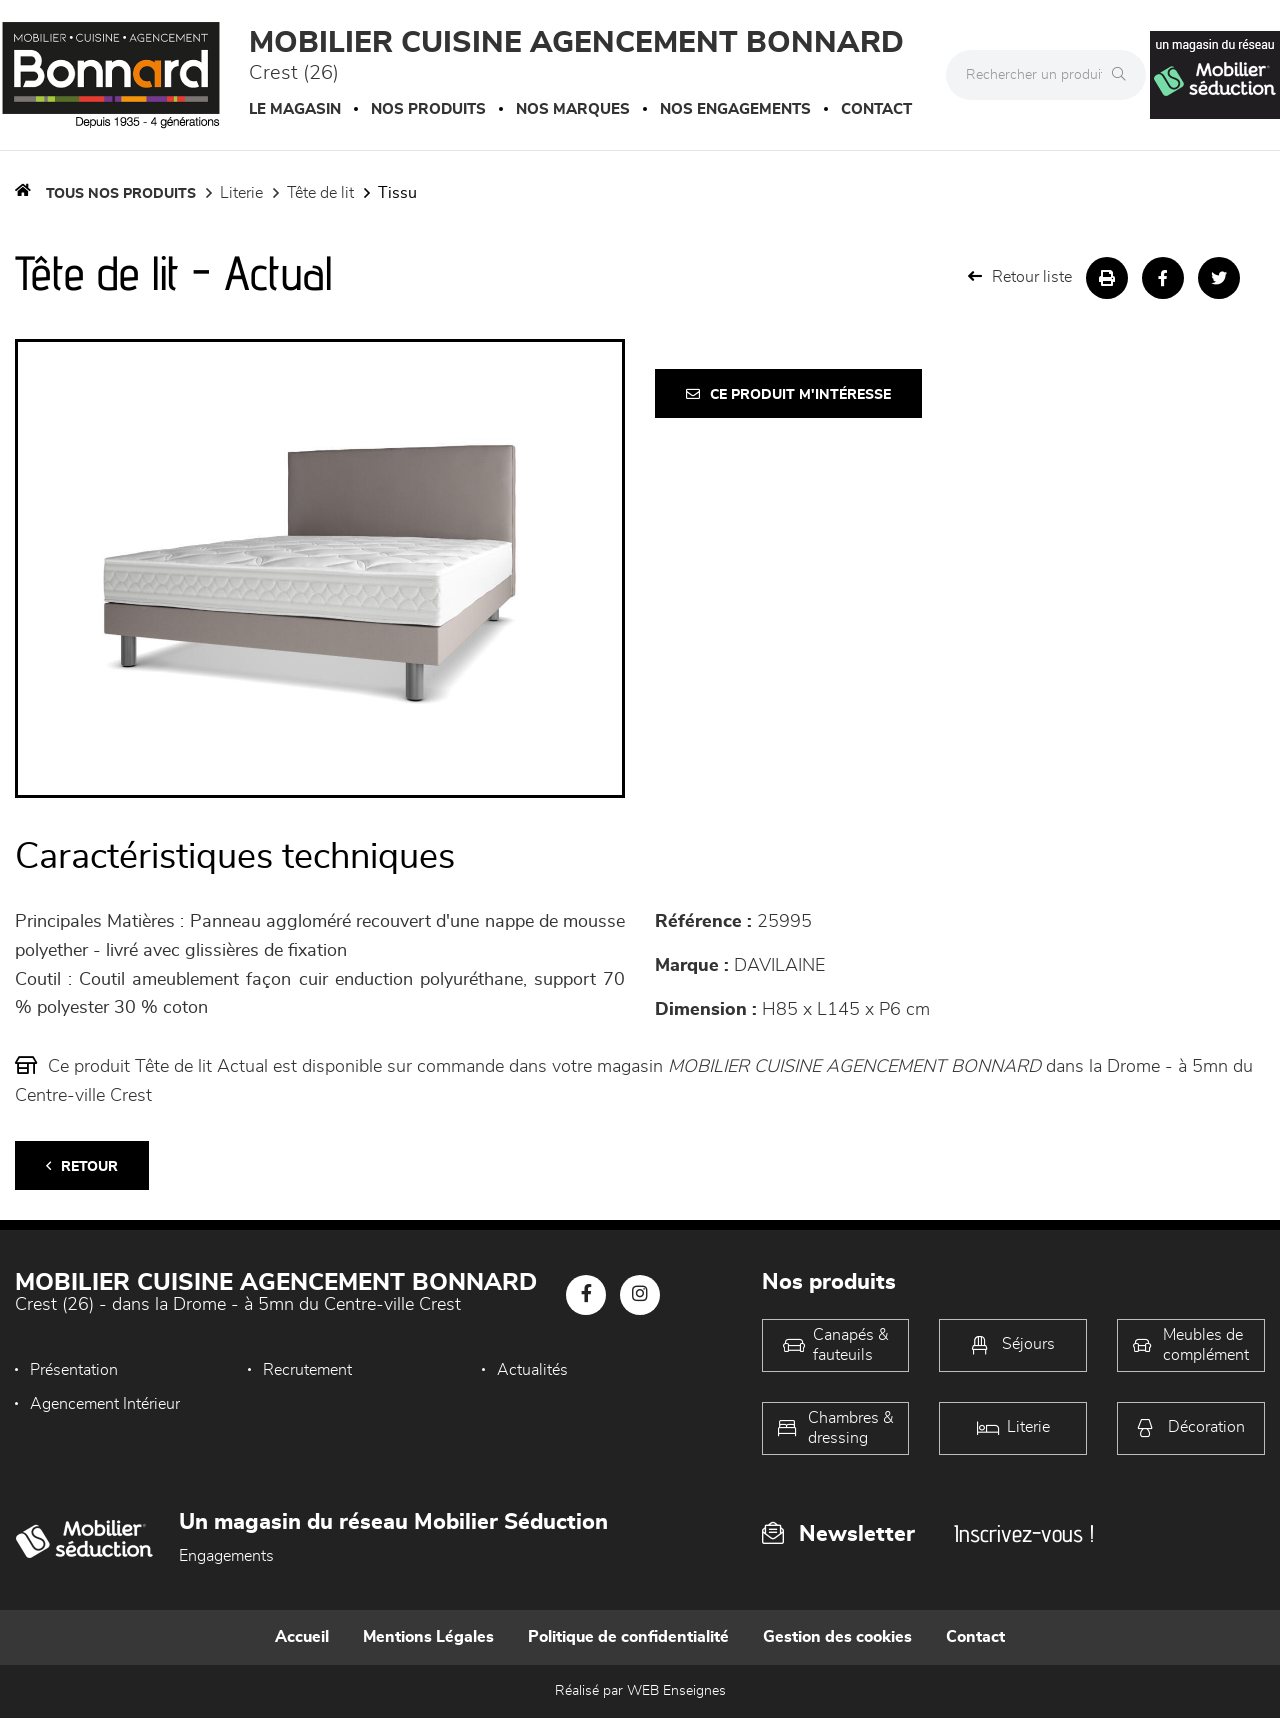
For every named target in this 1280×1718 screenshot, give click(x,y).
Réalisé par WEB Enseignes (640, 1691)
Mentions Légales (428, 1637)
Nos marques (573, 109)
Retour (82, 1166)
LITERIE (241, 193)
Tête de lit (320, 193)
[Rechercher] (1124, 75)
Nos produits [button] (428, 109)
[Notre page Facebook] (586, 1295)
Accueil (302, 1637)
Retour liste (1020, 276)
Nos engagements (735, 109)
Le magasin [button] (295, 109)
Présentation (74, 1370)
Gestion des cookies (837, 1637)
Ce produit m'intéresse (788, 394)
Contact (876, 109)
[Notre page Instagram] (640, 1295)
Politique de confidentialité (628, 1637)
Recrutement (307, 1370)
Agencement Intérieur (105, 1404)
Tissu (397, 193)
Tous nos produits (121, 194)
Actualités (532, 1370)
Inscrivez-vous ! (1024, 1533)
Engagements (226, 1556)
